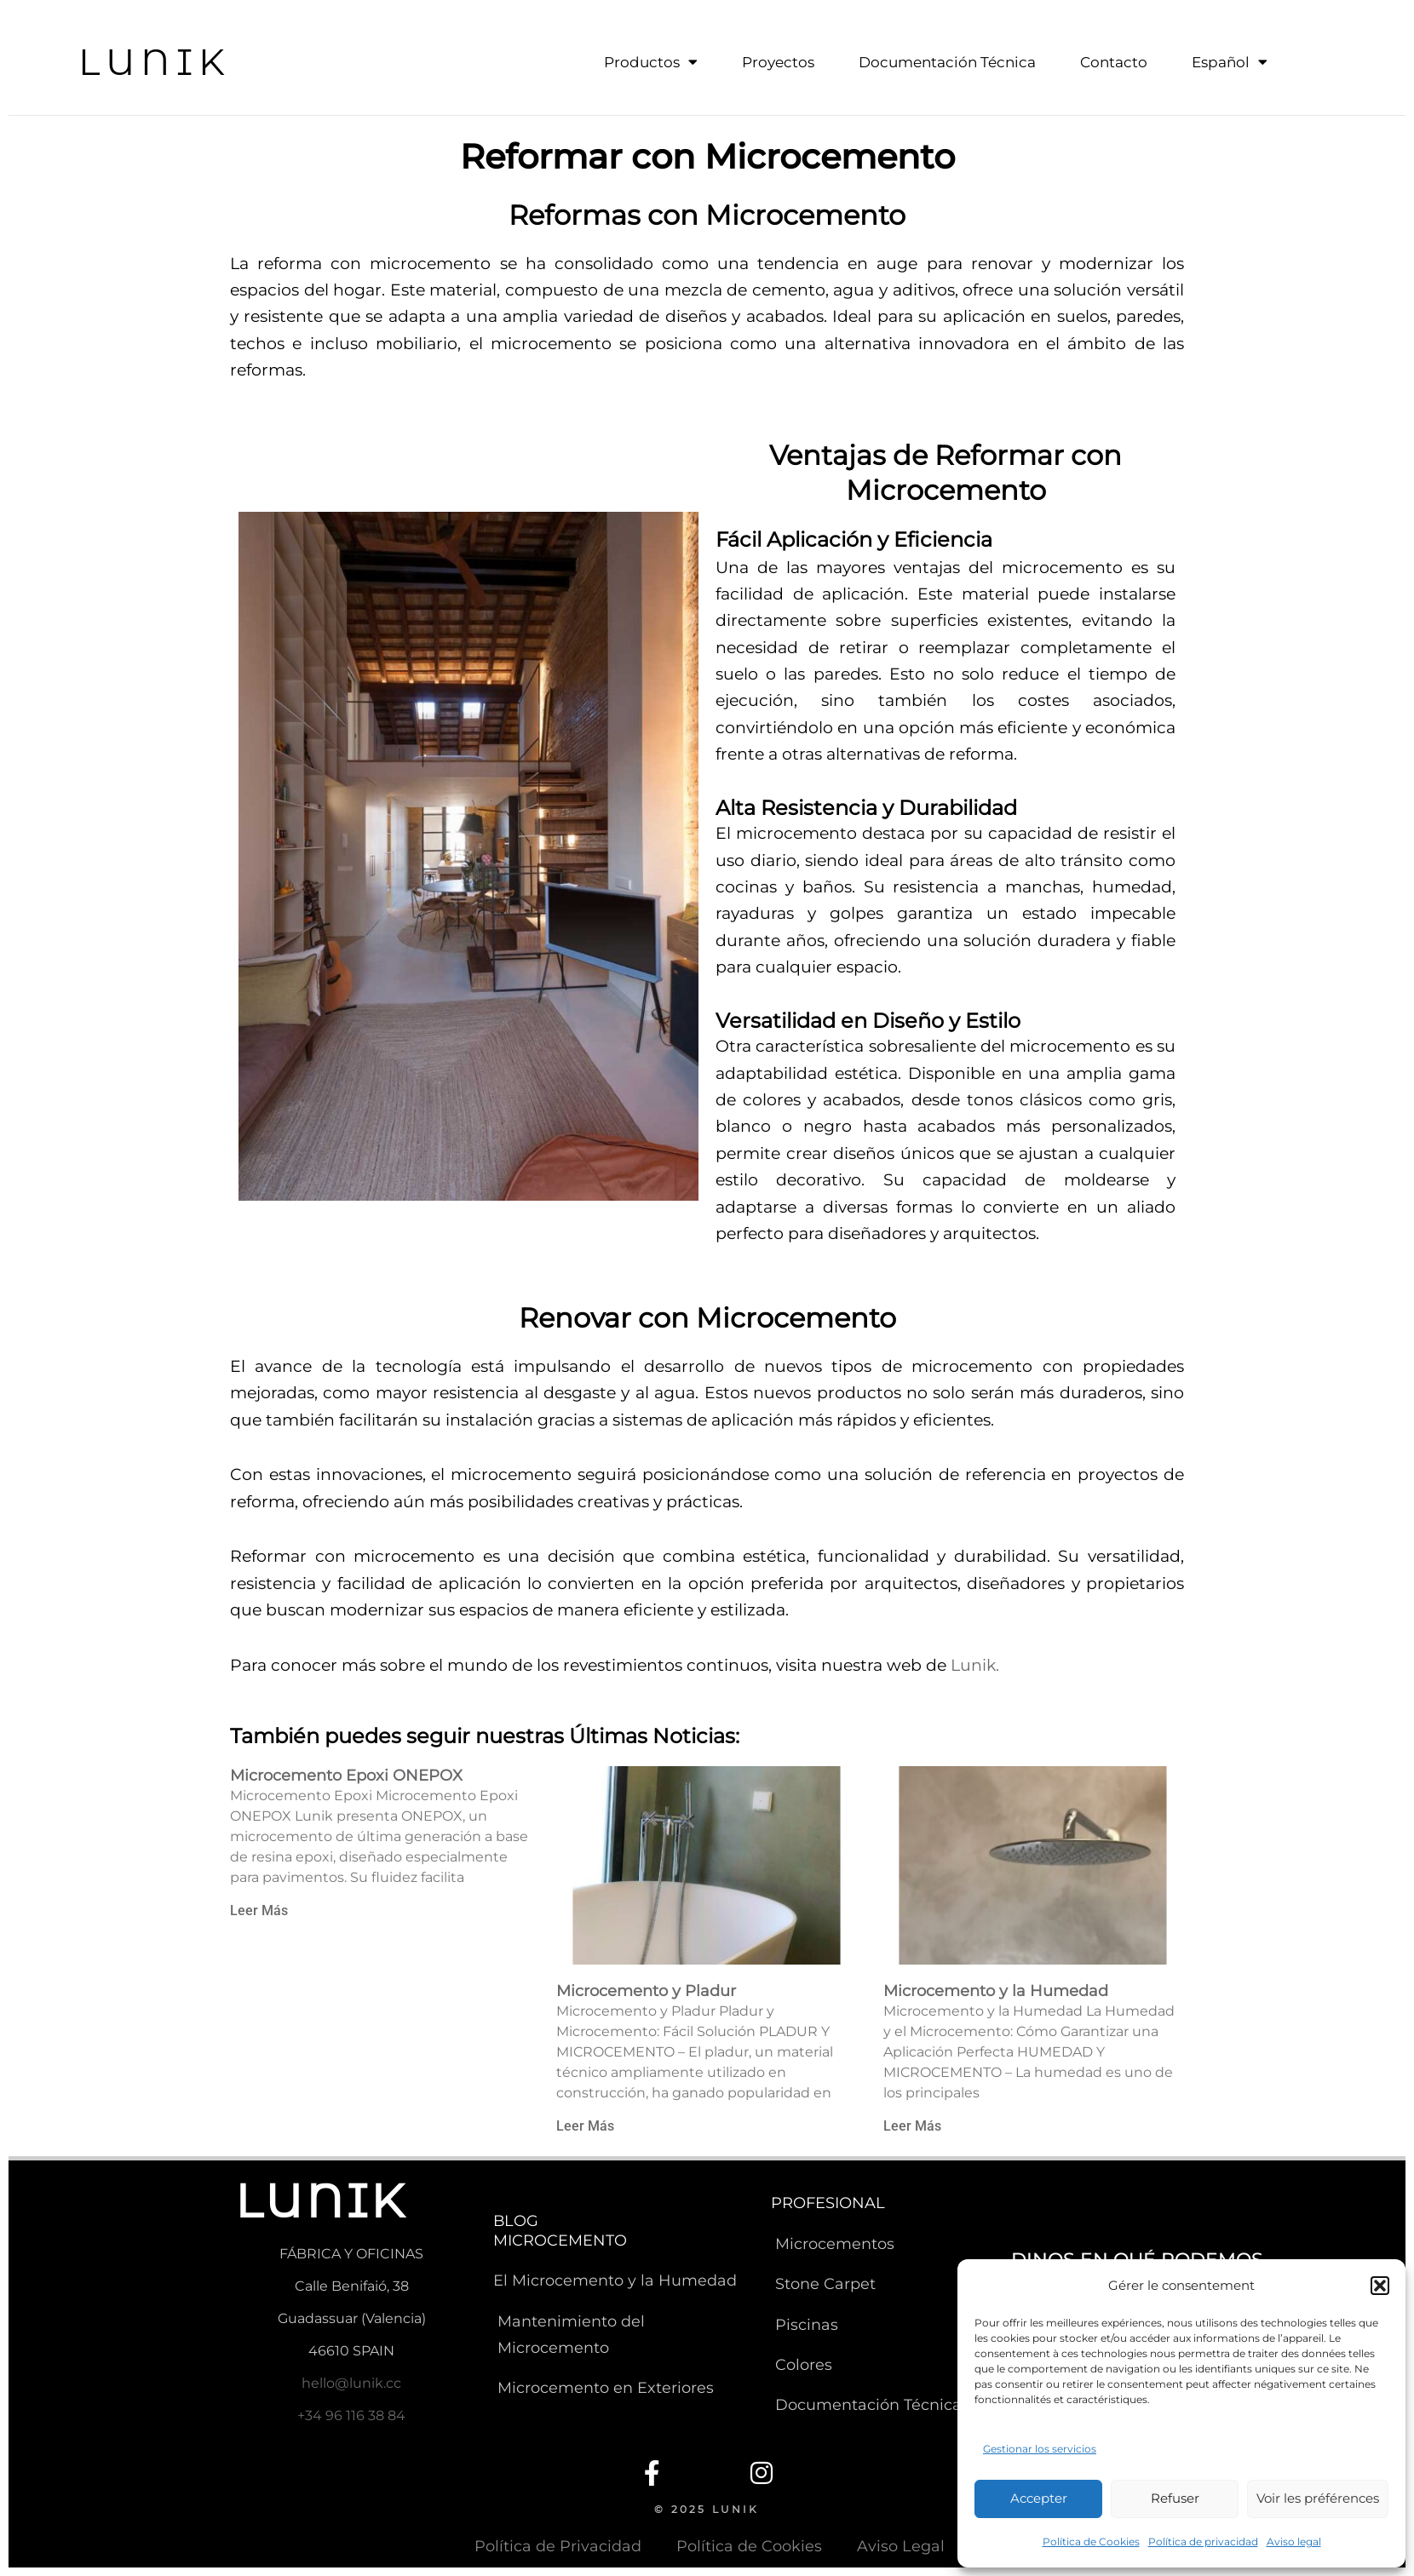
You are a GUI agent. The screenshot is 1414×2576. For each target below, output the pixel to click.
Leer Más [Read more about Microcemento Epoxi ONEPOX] (259, 1909)
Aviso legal (1294, 2541)
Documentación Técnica (947, 62)
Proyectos (778, 62)
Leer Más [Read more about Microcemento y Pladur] (585, 2125)
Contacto (1113, 62)
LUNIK (156, 61)
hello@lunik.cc (351, 2381)
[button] (1379, 2285)
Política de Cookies (1091, 2541)
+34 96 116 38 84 (351, 2414)
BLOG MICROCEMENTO (560, 2229)
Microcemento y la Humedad (995, 1989)
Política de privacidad (1203, 2541)
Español (1229, 62)
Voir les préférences (1317, 2498)
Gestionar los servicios (1039, 2448)
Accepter (1038, 2498)
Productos (651, 62)
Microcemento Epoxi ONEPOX (346, 1773)
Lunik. (975, 1664)
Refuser (1175, 2498)
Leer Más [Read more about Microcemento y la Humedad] (912, 2125)
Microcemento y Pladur (646, 1989)
